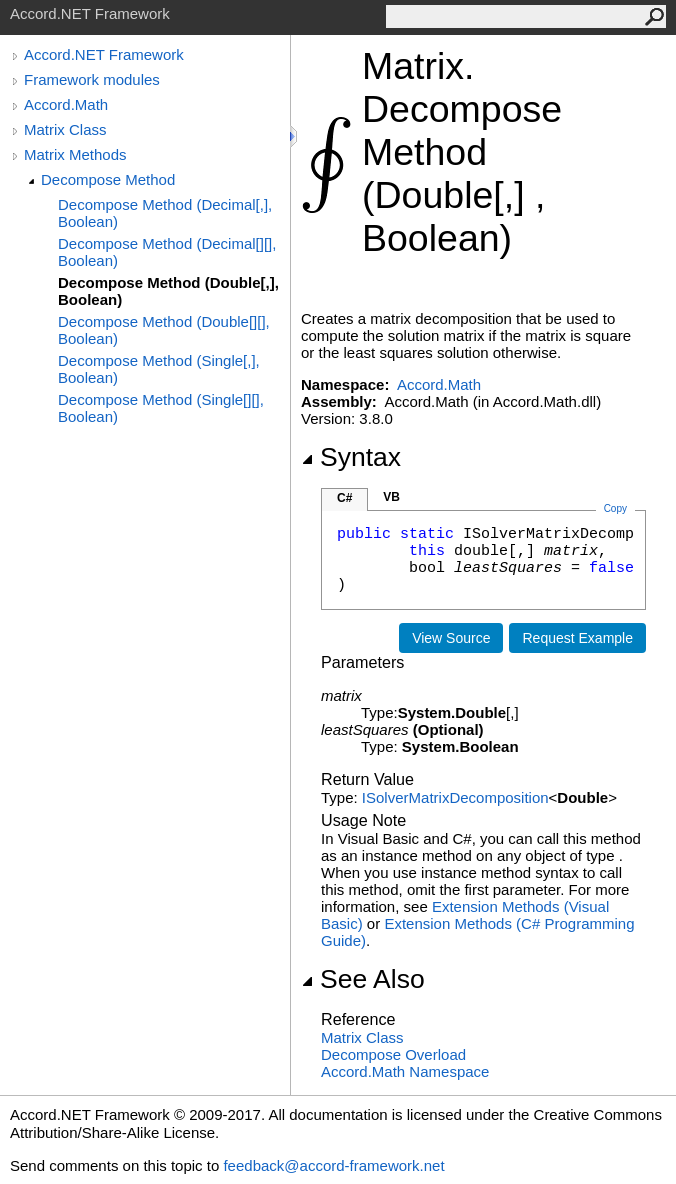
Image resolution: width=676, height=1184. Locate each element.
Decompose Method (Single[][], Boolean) (161, 408)
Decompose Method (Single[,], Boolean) (159, 369)
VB (391, 497)
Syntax (351, 457)
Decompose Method (108, 179)
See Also (363, 979)
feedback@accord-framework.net (333, 1165)
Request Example (577, 638)
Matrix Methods (75, 154)
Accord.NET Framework (104, 54)
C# (344, 498)
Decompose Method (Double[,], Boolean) (168, 291)
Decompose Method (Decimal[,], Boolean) (165, 213)
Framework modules (92, 79)
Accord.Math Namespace (405, 1071)
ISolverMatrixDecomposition (455, 797)
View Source (451, 638)
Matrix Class (65, 129)
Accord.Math (66, 104)
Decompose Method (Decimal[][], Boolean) (167, 252)
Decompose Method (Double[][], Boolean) (164, 330)
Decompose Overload (393, 1054)
